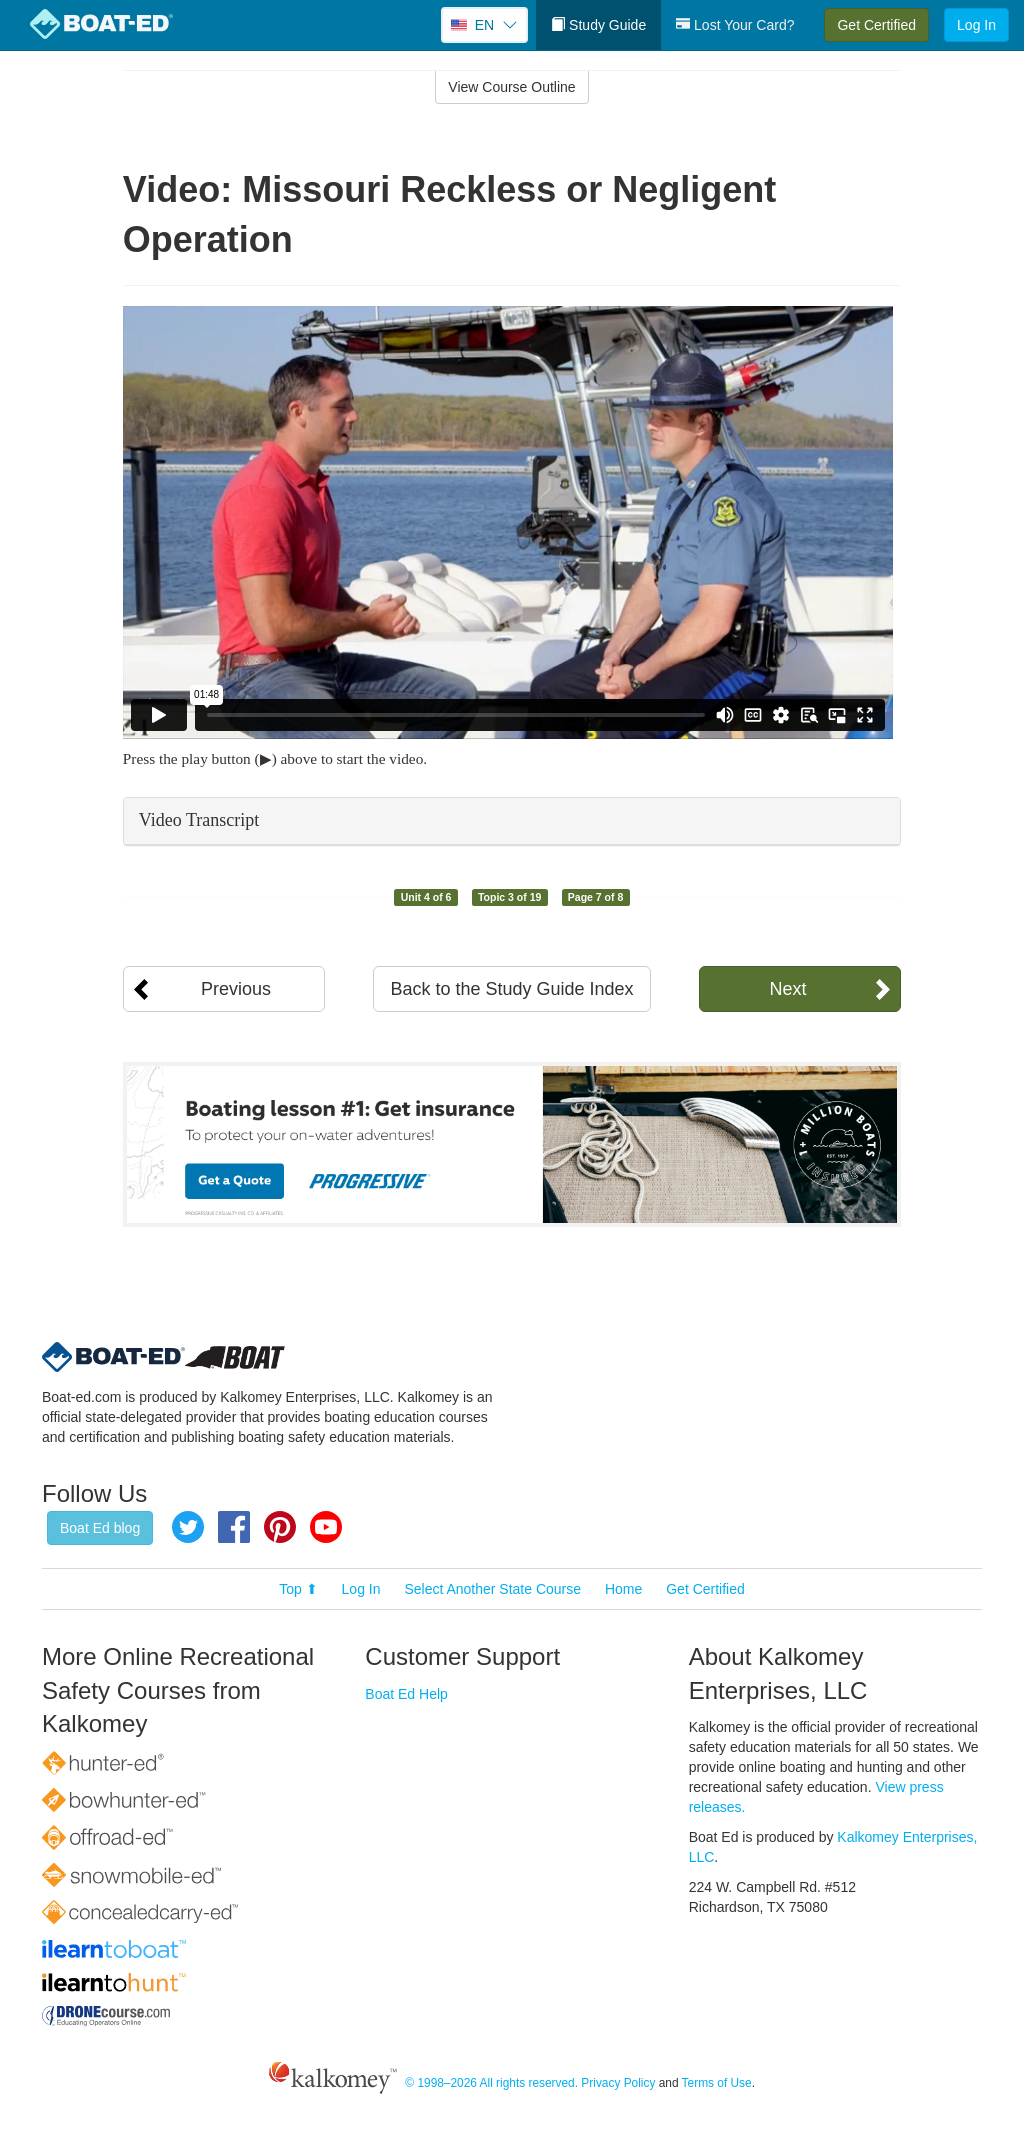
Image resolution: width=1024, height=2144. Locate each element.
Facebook (234, 1527)
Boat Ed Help (406, 1694)
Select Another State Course (492, 1589)
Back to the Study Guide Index (511, 989)
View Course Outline (511, 87)
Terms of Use (717, 2083)
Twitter (188, 1527)
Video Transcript (199, 820)
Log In (976, 25)
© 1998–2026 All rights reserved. (491, 2083)
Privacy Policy (618, 2083)
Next (787, 989)
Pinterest (280, 1527)
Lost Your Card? (735, 25)
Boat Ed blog (100, 1528)
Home (623, 1589)
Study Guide (598, 25)
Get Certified (876, 25)
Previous (236, 989)
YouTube (326, 1527)
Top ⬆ (298, 1589)
